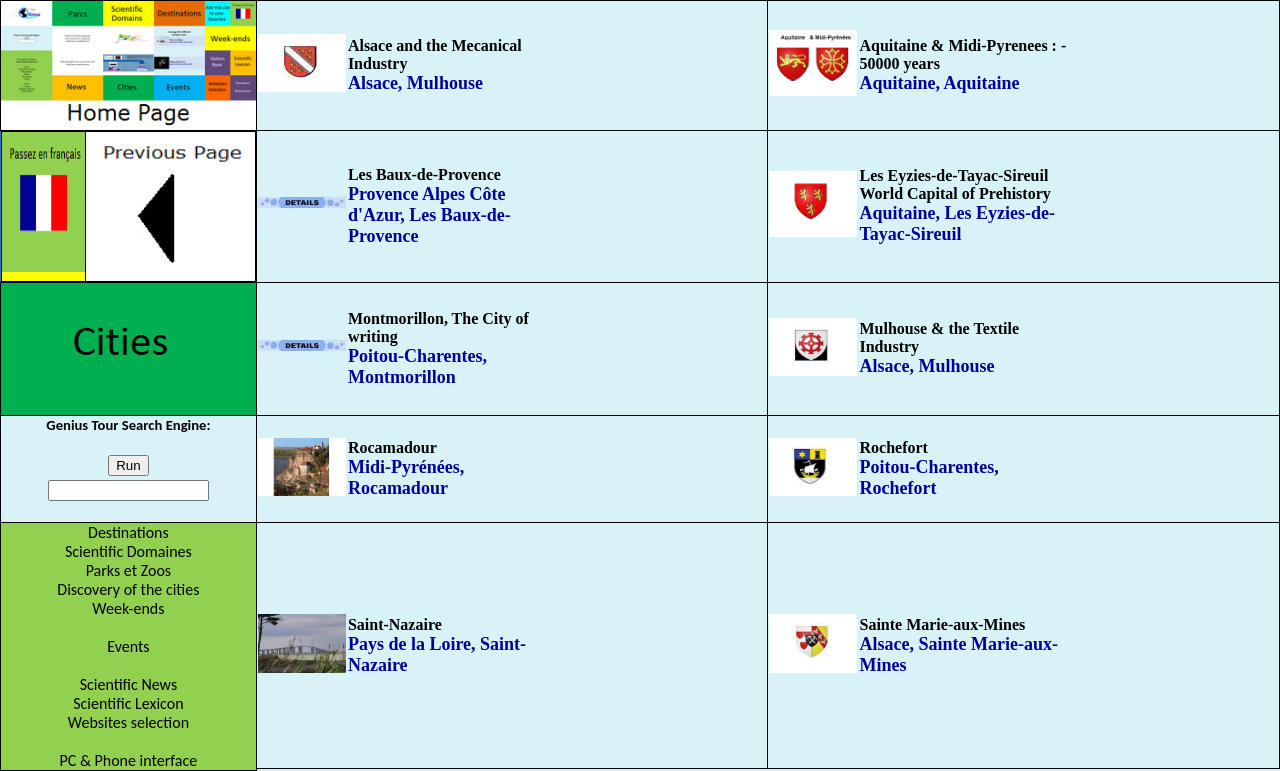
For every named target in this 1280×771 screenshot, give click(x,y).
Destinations (128, 532)
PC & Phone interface (129, 760)
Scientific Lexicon (128, 703)
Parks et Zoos (128, 570)
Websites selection (128, 722)
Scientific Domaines (128, 551)
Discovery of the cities (128, 589)
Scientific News (129, 684)
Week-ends (128, 608)
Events (128, 646)
